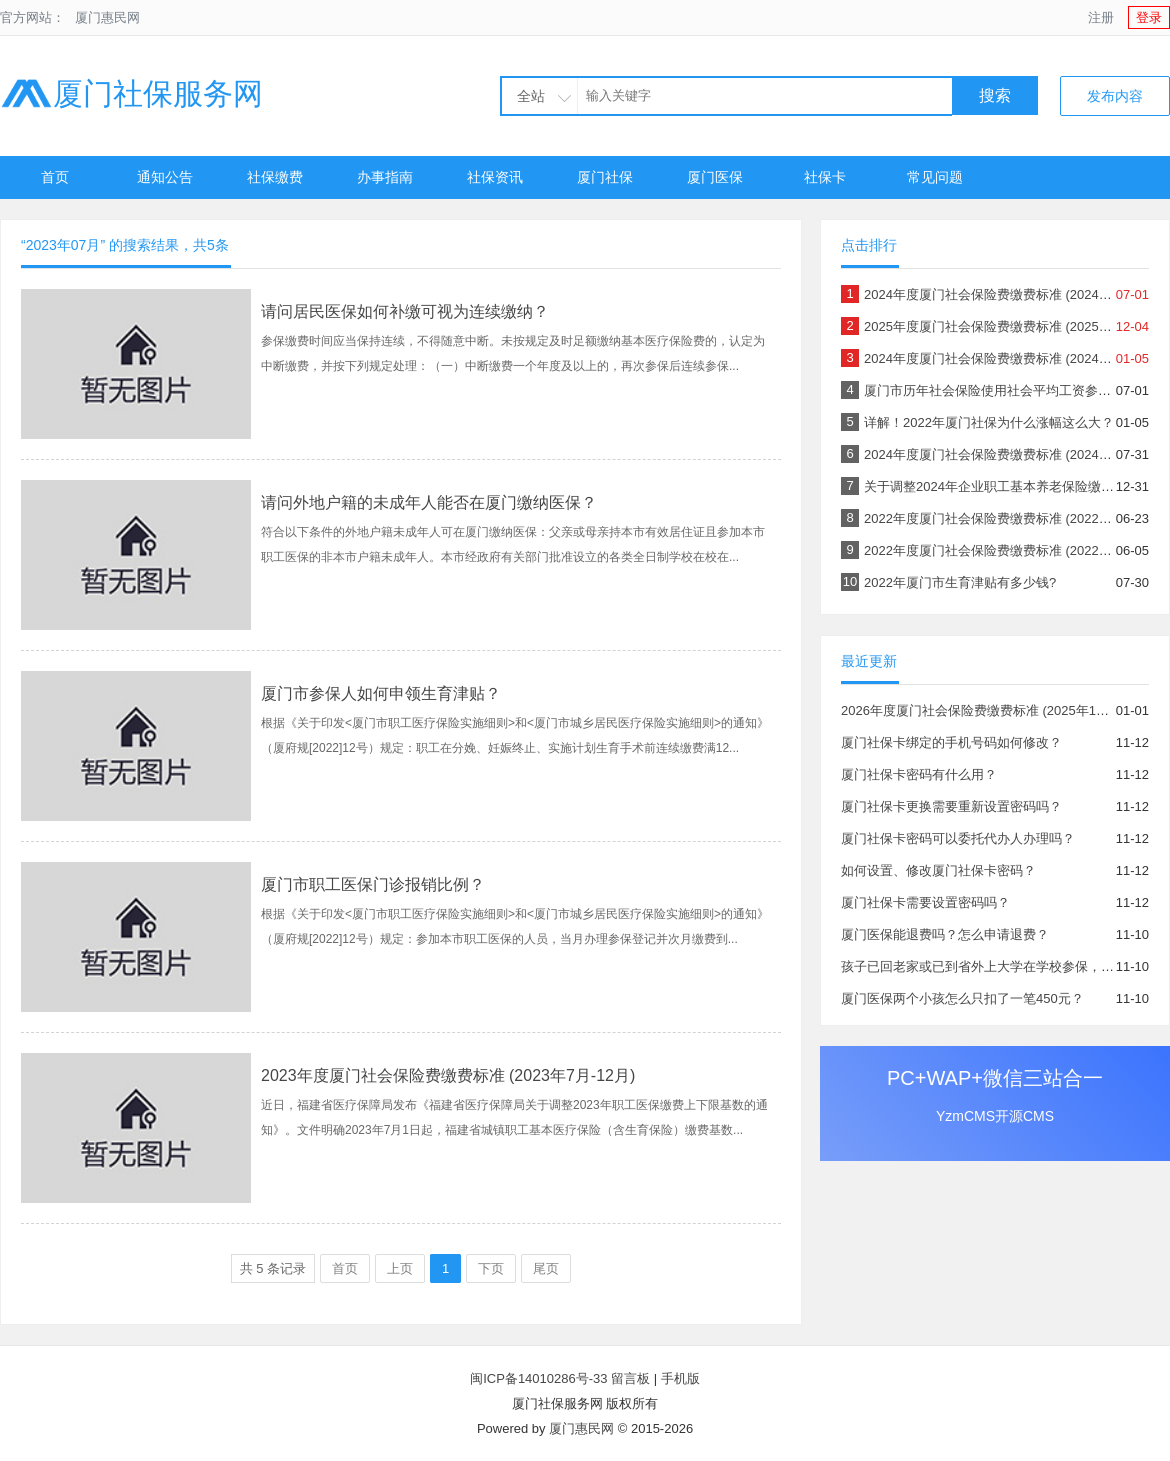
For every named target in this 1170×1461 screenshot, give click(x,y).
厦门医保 (715, 177)
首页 (55, 177)
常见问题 (935, 177)
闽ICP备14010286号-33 (538, 1378)
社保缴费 (275, 177)
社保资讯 (495, 177)
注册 (1101, 17)
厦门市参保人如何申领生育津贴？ (381, 693)
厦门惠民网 (107, 17)
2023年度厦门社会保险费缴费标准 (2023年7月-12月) (448, 1075)
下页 (491, 1268)
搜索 (995, 95)
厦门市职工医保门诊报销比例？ (373, 884)
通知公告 (165, 177)
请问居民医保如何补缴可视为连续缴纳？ (405, 311)
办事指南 (385, 177)
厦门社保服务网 (131, 93)
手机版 (680, 1378)
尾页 (546, 1268)
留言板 (630, 1378)
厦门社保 (605, 177)
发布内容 (1115, 96)
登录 (1149, 17)
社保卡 (825, 177)
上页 (400, 1268)
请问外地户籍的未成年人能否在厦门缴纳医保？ (429, 502)
